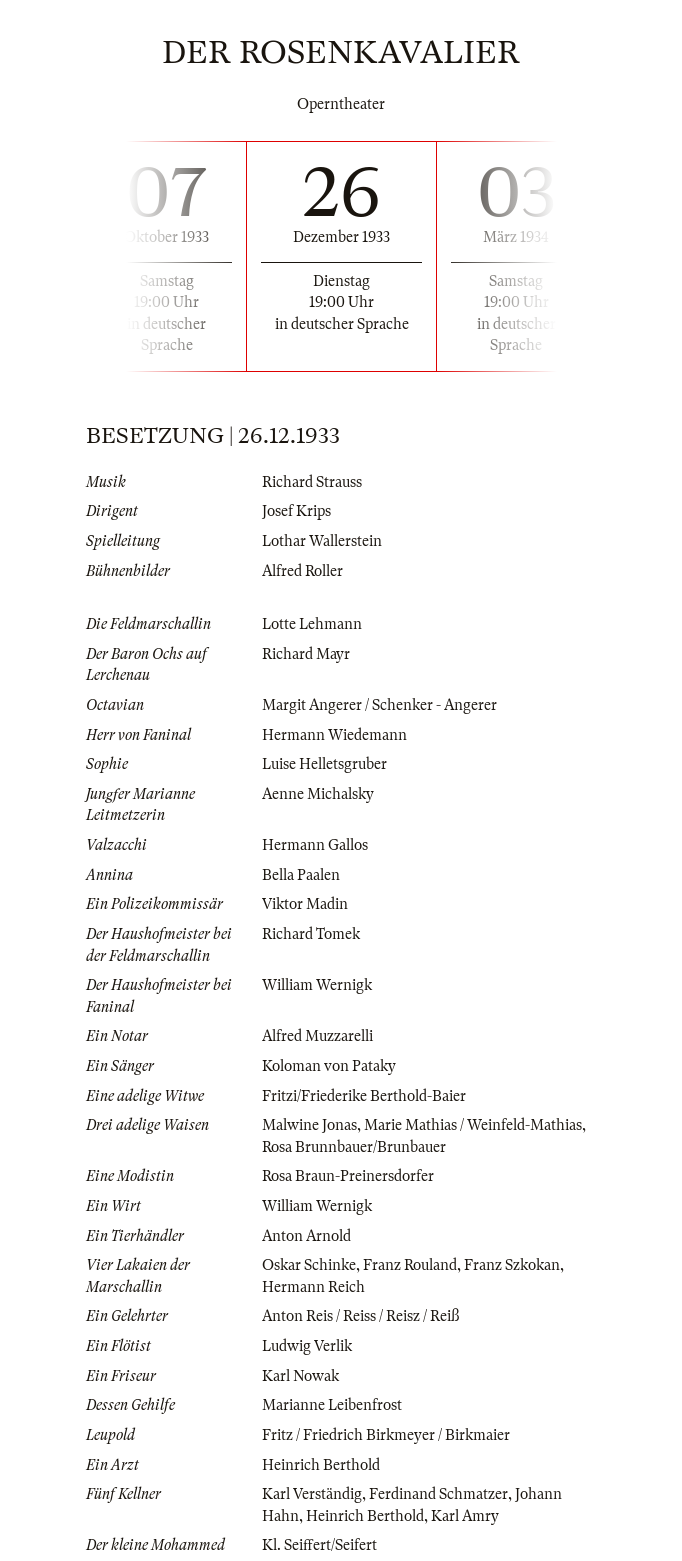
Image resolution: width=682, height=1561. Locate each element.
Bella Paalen (301, 875)
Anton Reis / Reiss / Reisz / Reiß (360, 1316)
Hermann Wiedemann (334, 735)
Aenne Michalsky (318, 794)
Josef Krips (296, 511)
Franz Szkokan (512, 1265)
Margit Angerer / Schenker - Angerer (379, 705)
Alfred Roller (302, 571)
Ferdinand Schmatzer (438, 1494)
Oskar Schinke (309, 1265)
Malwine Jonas (309, 1125)
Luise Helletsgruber (324, 764)
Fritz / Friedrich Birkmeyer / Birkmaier (386, 1435)
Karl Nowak (300, 1376)
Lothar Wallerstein (322, 541)
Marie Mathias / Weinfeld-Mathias (473, 1125)
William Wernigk (317, 985)
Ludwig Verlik (307, 1346)
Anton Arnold (306, 1236)
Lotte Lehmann (312, 624)
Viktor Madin (305, 904)
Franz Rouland (410, 1265)
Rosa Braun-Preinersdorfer (348, 1176)
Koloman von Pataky (329, 1066)
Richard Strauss (312, 482)
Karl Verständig (312, 1494)
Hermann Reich (313, 1287)
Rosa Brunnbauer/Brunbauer (354, 1147)
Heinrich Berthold (321, 1465)
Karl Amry (465, 1516)
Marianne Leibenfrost (332, 1405)
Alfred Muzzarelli (317, 1036)
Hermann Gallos (315, 845)
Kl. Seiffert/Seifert (319, 1545)
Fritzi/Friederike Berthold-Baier (364, 1096)
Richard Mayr (306, 654)
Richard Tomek (311, 934)
